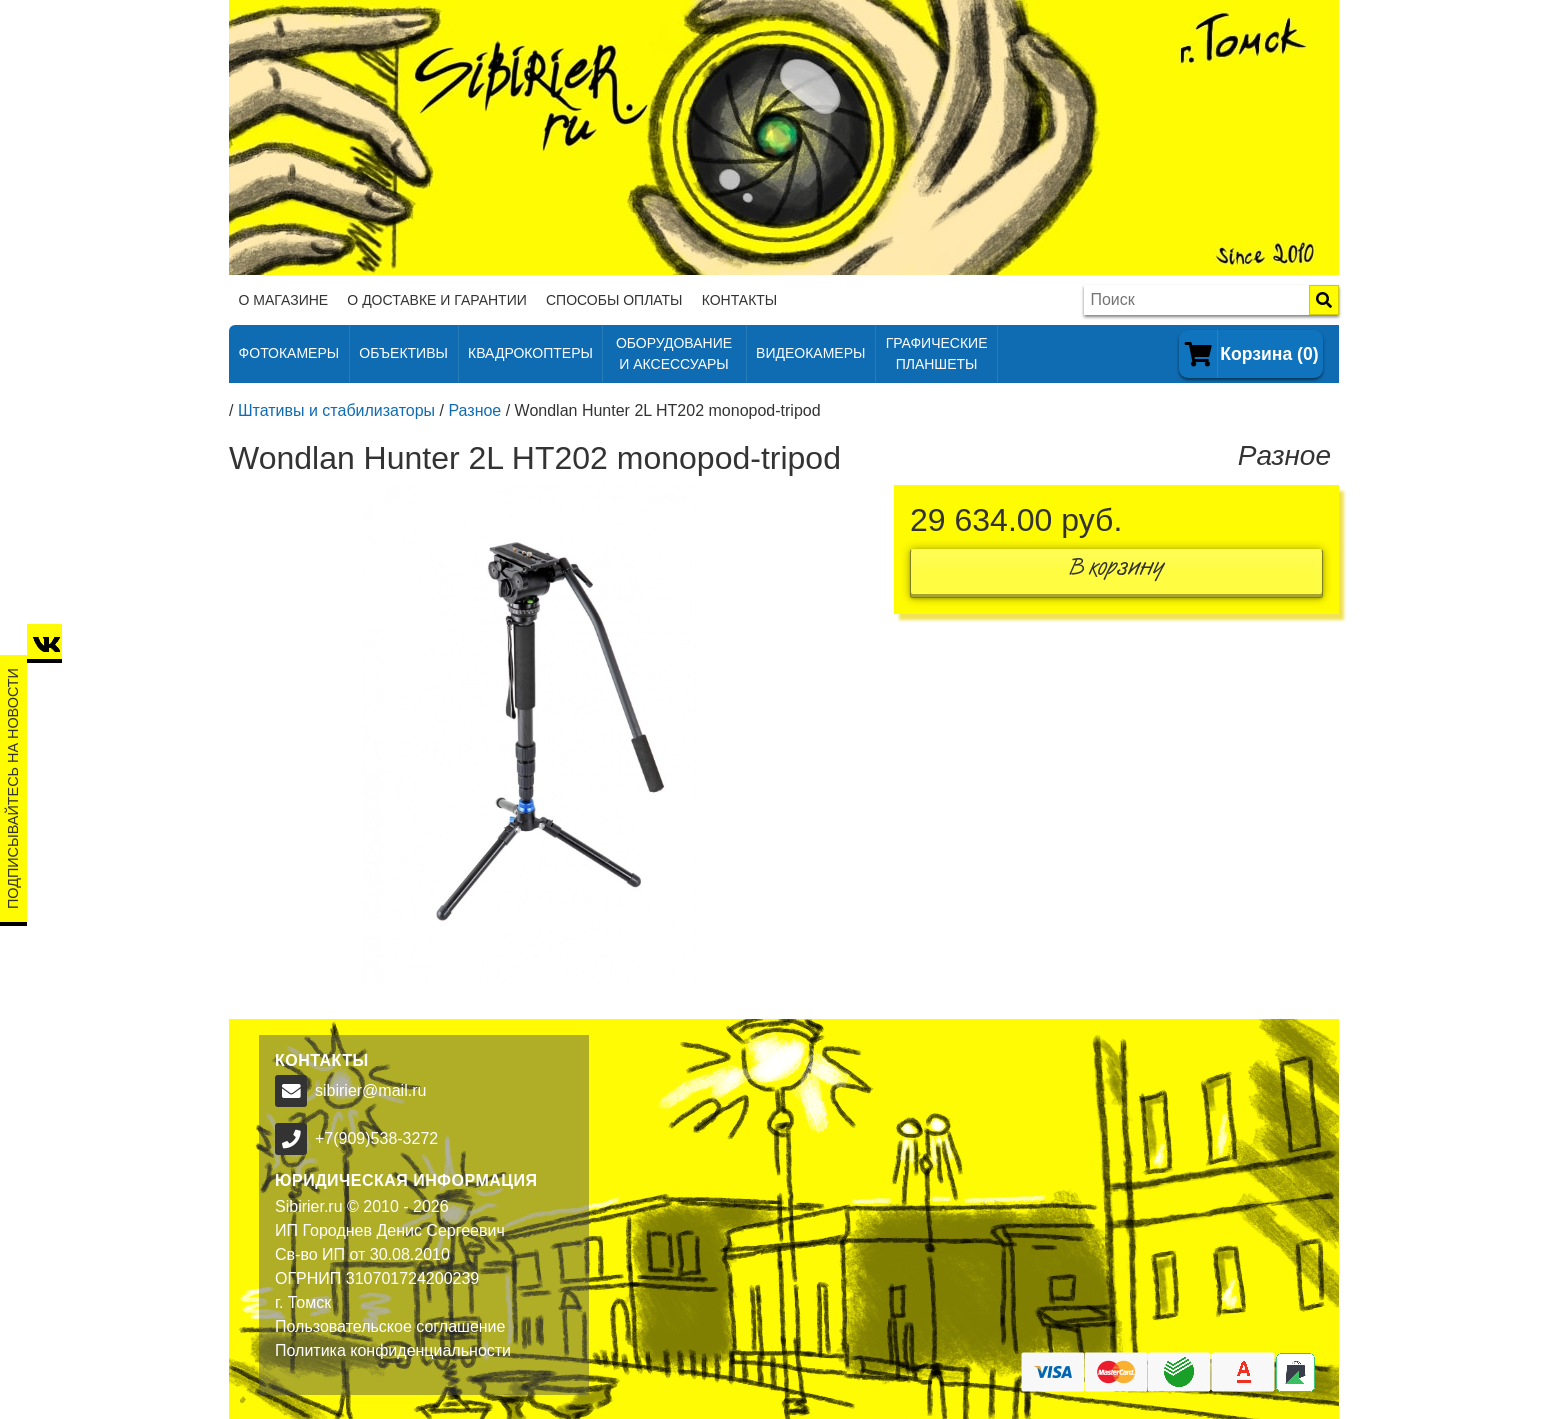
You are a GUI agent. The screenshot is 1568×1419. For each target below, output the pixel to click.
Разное (474, 410)
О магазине (284, 300)
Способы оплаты (614, 300)
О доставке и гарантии (436, 300)
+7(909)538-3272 (376, 1138)
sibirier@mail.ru (370, 1090)
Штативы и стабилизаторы (336, 410)
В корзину (1117, 571)
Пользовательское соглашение (390, 1326)
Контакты (740, 300)
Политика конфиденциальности (393, 1350)
